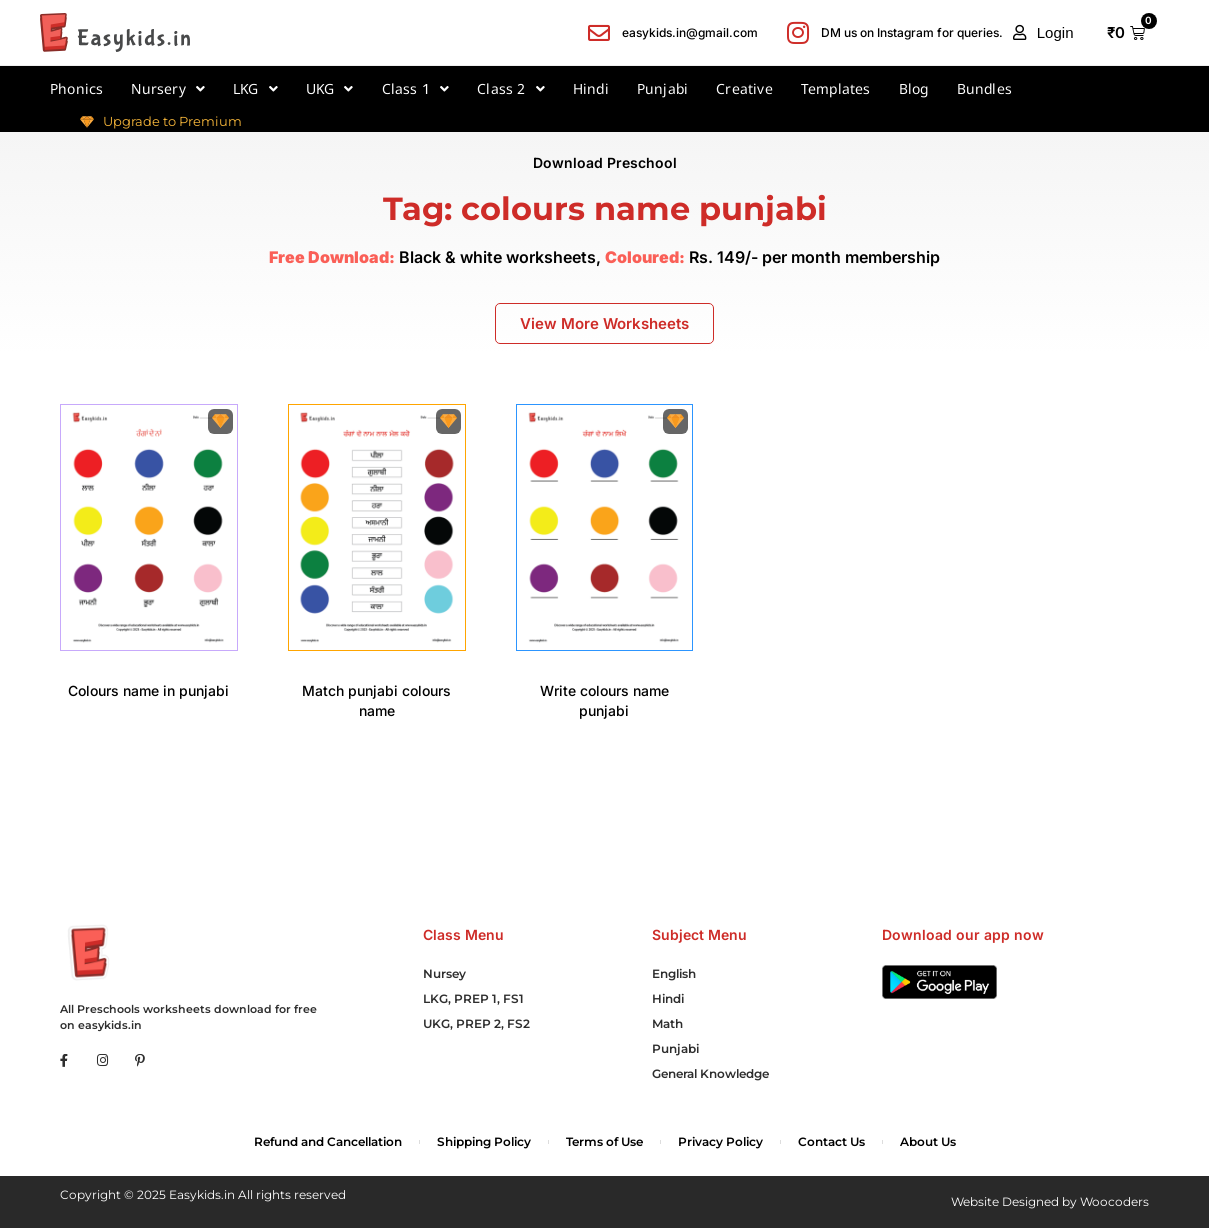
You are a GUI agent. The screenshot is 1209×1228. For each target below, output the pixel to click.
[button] (1043, 33)
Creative (744, 88)
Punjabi (662, 88)
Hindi (591, 88)
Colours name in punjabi (148, 690)
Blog (914, 88)
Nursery (168, 89)
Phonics (76, 88)
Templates (836, 88)
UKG (330, 89)
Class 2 (511, 89)
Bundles (984, 88)
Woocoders (1114, 1201)
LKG (255, 89)
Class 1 (416, 89)
